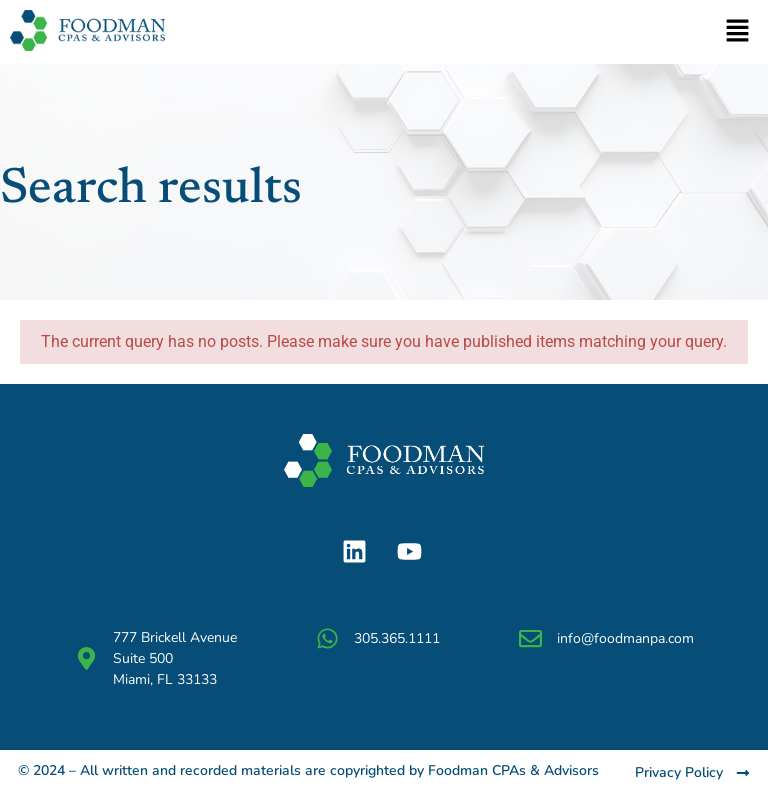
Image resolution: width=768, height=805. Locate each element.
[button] (738, 32)
